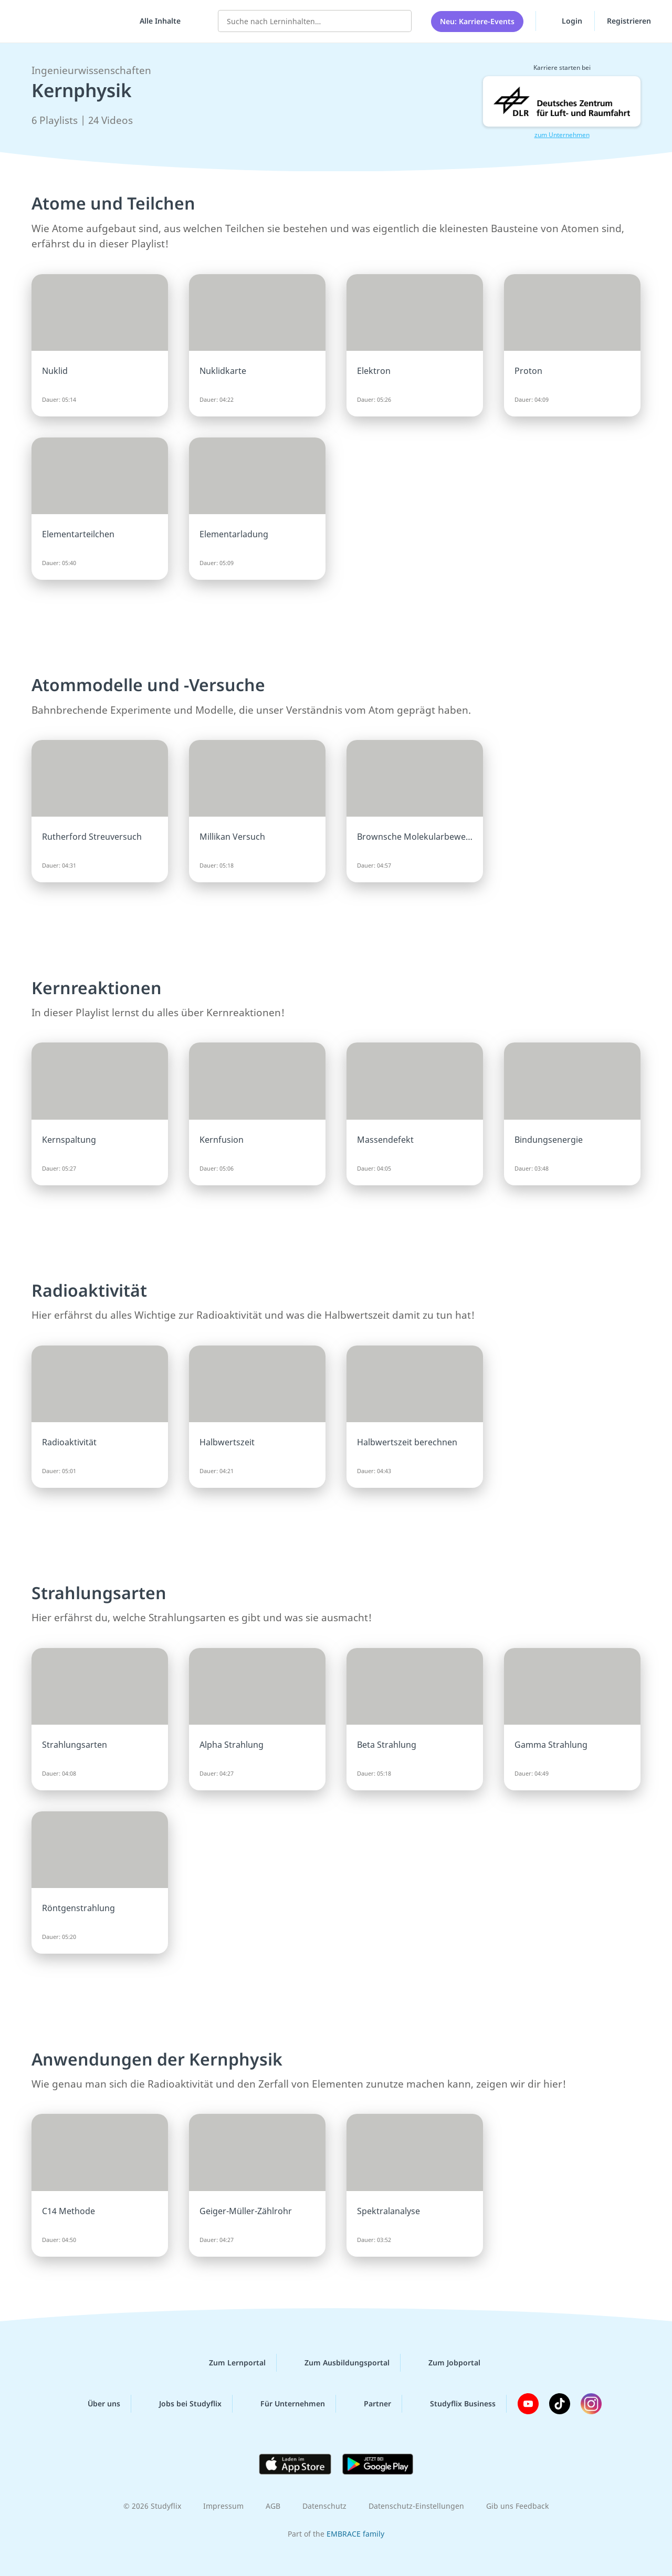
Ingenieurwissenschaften (91, 70)
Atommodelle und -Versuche (148, 684)
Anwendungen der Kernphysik (157, 2059)
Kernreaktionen (97, 987)
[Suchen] (398, 21)
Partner (369, 2403)
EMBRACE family (355, 2534)
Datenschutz (324, 2506)
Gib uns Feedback (517, 2506)
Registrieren (629, 21)
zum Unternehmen (562, 134)
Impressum (223, 2506)
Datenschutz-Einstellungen (416, 2506)
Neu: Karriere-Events (477, 21)
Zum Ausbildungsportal (339, 2363)
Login (565, 20)
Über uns (95, 2403)
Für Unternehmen (284, 2403)
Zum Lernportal (229, 2363)
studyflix (70, 20)
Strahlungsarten (99, 1592)
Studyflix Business (454, 2403)
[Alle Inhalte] (156, 21)
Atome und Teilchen (113, 203)
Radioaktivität (89, 1290)
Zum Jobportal (446, 2363)
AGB (273, 2506)
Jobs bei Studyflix (182, 2403)
